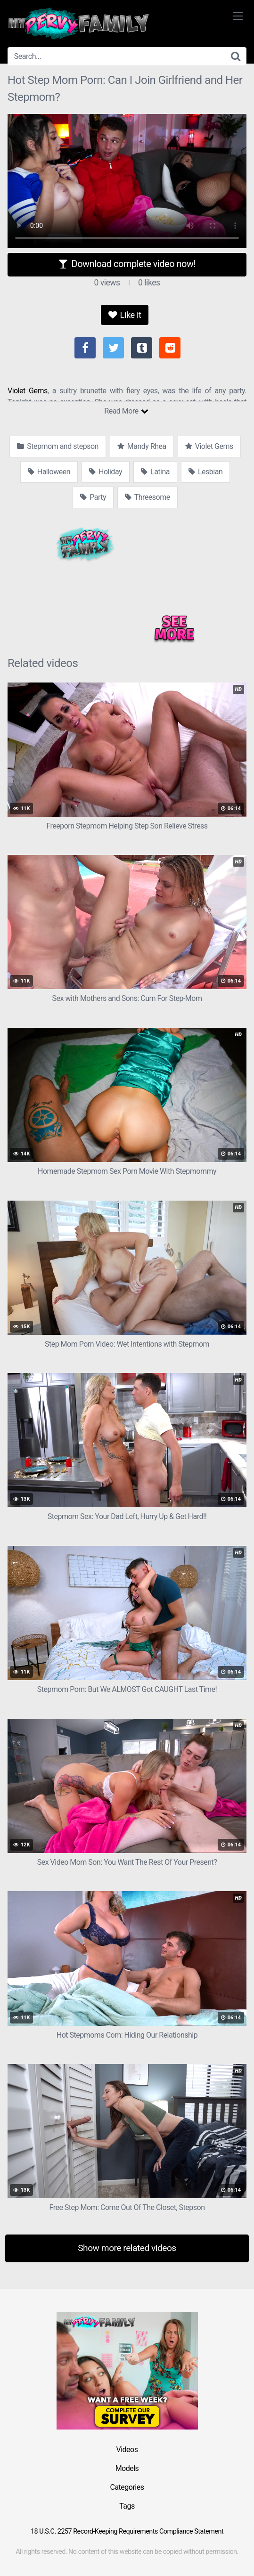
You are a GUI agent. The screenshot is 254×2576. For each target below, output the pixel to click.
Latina (155, 471)
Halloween (49, 471)
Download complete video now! (127, 263)
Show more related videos (127, 2248)
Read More (126, 410)
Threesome (147, 497)
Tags (127, 2506)
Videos (127, 2449)
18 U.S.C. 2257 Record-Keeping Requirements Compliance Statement (127, 2531)
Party (93, 497)
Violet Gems (28, 390)
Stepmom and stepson (57, 446)
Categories (127, 2487)
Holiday (105, 471)
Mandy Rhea (141, 446)
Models (127, 2468)
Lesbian (205, 471)
